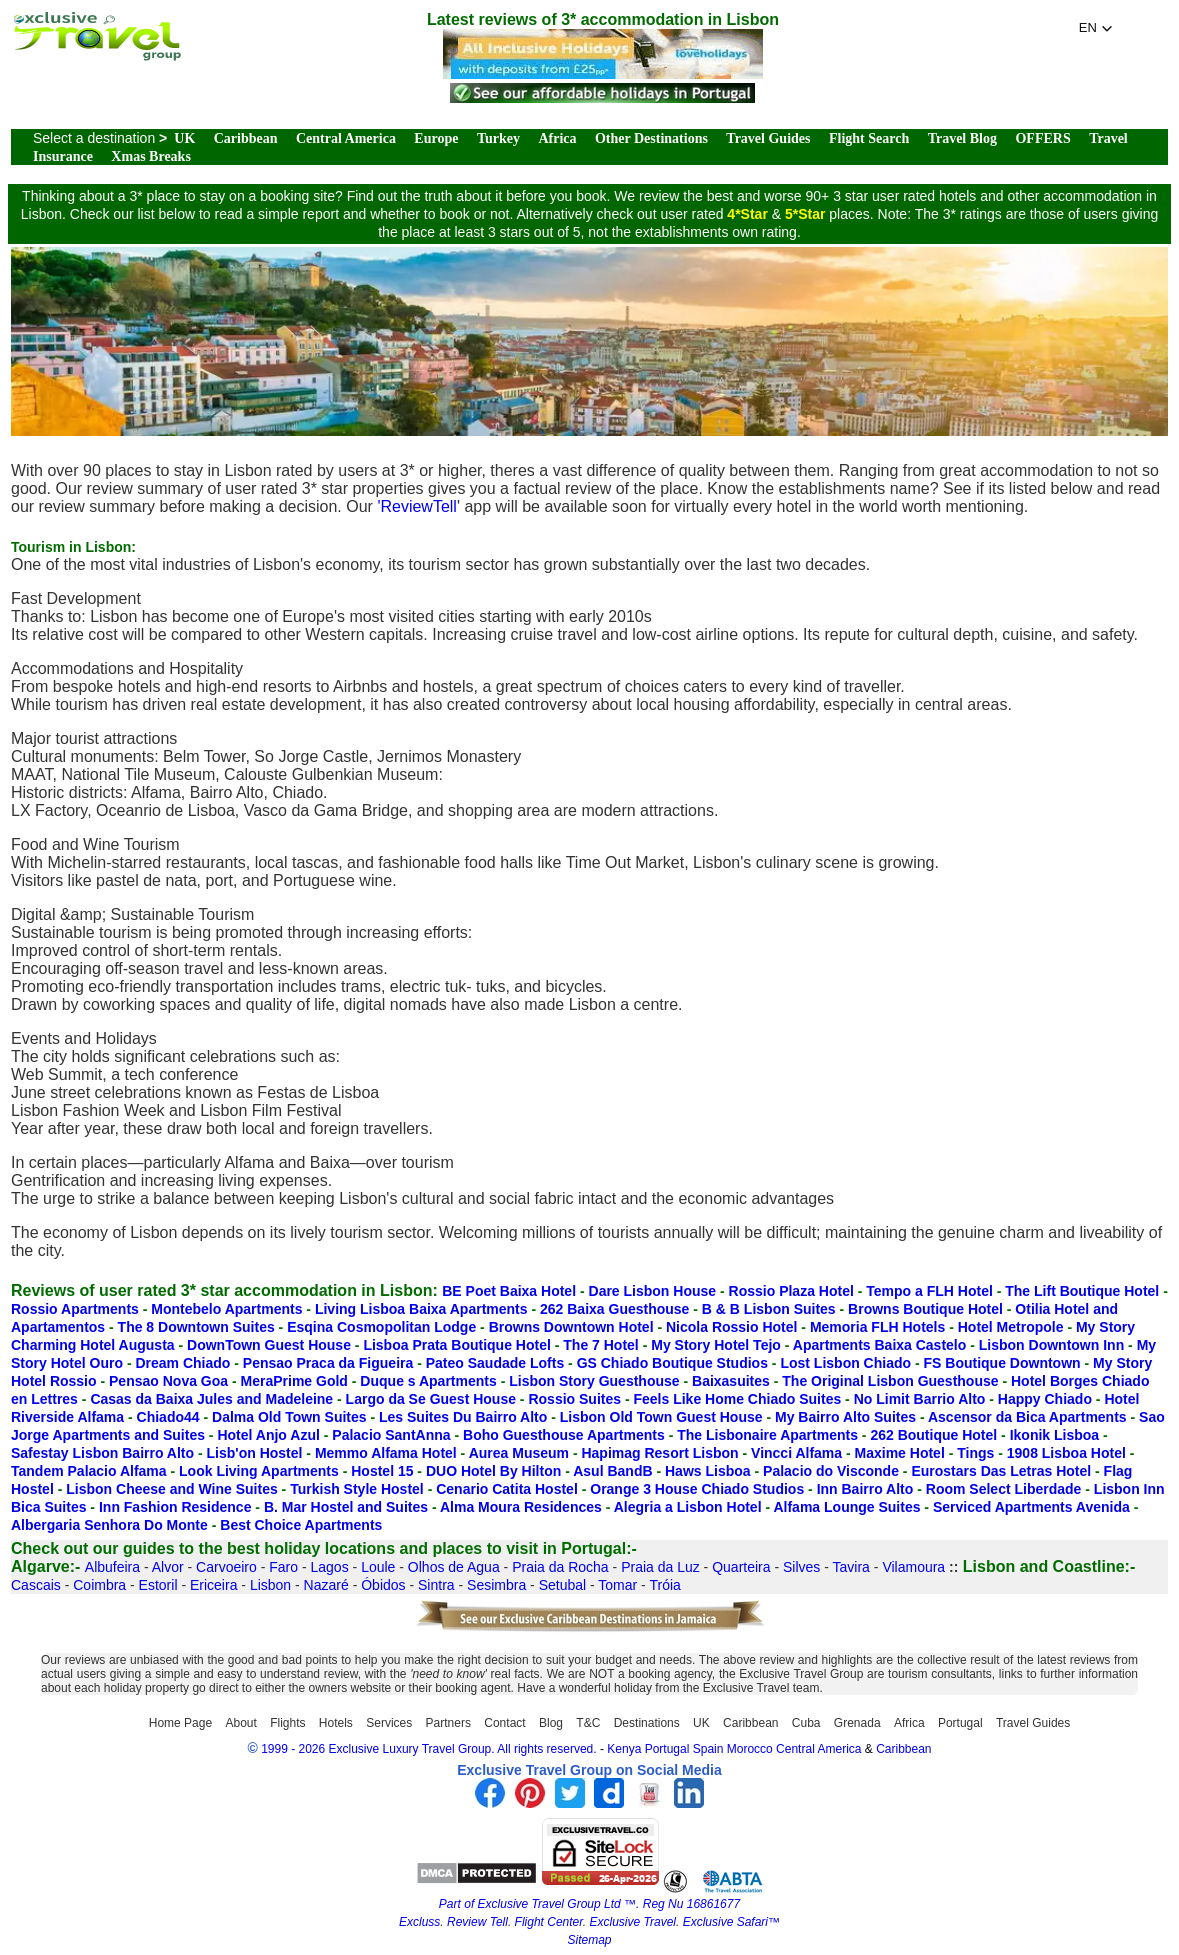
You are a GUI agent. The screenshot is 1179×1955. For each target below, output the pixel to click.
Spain (708, 1749)
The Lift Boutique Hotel (1082, 1291)
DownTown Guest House (269, 1345)
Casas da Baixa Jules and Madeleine (211, 1399)
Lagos (330, 1567)
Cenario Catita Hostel (507, 1489)
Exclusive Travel (633, 1922)
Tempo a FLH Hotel (929, 1291)
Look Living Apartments (259, 1471)
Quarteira (741, 1567)
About (240, 1723)
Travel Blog (962, 138)
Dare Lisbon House (653, 1291)
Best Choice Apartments (301, 1525)
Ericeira (213, 1585)
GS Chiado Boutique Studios (672, 1363)
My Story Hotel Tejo (716, 1345)
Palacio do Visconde (831, 1471)
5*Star (805, 214)
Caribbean (246, 138)
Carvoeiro (226, 1567)
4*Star (747, 214)
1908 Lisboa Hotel (1066, 1453)
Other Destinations (651, 138)
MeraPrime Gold (294, 1381)
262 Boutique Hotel (933, 1435)
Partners (448, 1723)
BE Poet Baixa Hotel (509, 1291)
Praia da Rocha (560, 1567)
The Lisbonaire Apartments (767, 1435)
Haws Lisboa (708, 1471)
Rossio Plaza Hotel (791, 1291)
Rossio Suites (574, 1399)
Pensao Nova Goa (168, 1381)
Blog (551, 1723)
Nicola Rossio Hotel (731, 1327)
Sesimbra (496, 1585)
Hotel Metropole (1011, 1327)
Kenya (624, 1749)
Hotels (336, 1723)
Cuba (806, 1723)
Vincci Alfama (796, 1453)
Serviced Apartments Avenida (1031, 1507)
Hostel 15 (382, 1471)
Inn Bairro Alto (865, 1489)
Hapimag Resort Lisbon (659, 1453)
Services (389, 1723)
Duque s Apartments (428, 1381)
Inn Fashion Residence (175, 1507)
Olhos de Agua (454, 1567)
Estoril (158, 1585)
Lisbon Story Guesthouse (594, 1381)
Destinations (647, 1723)
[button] (1096, 28)
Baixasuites (731, 1381)
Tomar (617, 1585)
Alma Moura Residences (521, 1507)
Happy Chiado (1045, 1399)
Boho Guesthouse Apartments (564, 1435)
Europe (436, 138)
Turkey (498, 138)
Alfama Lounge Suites (846, 1507)
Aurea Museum (519, 1453)
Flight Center (549, 1922)
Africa (557, 138)
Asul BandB (612, 1471)
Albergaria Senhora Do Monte (109, 1525)
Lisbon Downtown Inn (1051, 1345)
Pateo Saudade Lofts (495, 1363)
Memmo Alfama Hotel (386, 1453)
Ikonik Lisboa (1054, 1435)
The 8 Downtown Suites (196, 1327)
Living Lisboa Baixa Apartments (421, 1309)
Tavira (851, 1567)
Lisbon (270, 1585)
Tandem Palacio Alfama (89, 1471)
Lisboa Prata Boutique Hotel (456, 1345)
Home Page (180, 1723)
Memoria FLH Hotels (877, 1327)
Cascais (36, 1585)
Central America (346, 138)
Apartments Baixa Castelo (880, 1345)
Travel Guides (768, 138)
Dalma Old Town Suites (289, 1417)
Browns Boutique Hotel (925, 1309)
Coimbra (99, 1585)
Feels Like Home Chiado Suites (737, 1399)
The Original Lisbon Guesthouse (890, 1381)
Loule (378, 1567)
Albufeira (112, 1567)
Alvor (168, 1567)
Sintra (436, 1585)
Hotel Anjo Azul (268, 1435)
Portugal (960, 1723)
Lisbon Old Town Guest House (661, 1417)
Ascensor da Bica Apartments (1027, 1417)
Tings (975, 1453)
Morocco (750, 1749)
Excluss (419, 1922)
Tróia (664, 1585)
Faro (283, 1567)
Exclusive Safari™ (731, 1922)
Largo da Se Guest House (431, 1399)
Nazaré (326, 1585)
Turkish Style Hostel (357, 1489)
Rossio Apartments (75, 1309)
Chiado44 (168, 1417)
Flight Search (869, 138)
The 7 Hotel (600, 1345)
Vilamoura (913, 1567)
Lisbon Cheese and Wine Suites (171, 1489)
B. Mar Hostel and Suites (346, 1507)
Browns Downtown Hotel (571, 1327)
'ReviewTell (417, 506)
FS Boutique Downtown (1002, 1363)
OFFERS (1042, 138)
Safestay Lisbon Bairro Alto (102, 1453)
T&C (588, 1723)
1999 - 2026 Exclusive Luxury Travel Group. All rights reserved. (429, 1749)
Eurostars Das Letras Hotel (1001, 1471)
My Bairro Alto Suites (845, 1417)
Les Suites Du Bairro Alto (463, 1417)
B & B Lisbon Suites (769, 1309)
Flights (287, 1723)
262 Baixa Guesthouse (614, 1309)
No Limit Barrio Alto (920, 1399)
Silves (801, 1567)
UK (184, 138)
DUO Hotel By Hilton (493, 1471)
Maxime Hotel (900, 1453)
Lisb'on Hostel (255, 1453)
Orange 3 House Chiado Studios (697, 1489)
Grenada (857, 1723)
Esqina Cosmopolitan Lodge (381, 1327)
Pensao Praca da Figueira (328, 1363)
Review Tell (477, 1922)
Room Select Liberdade (1004, 1489)
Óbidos (383, 1585)
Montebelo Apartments (226, 1309)
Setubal (562, 1585)
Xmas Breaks (150, 156)
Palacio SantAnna (391, 1435)
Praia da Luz (660, 1567)
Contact (504, 1723)
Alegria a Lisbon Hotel (688, 1507)
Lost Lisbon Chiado (845, 1363)
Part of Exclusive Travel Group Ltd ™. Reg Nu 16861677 (589, 1904)
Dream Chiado (182, 1363)
